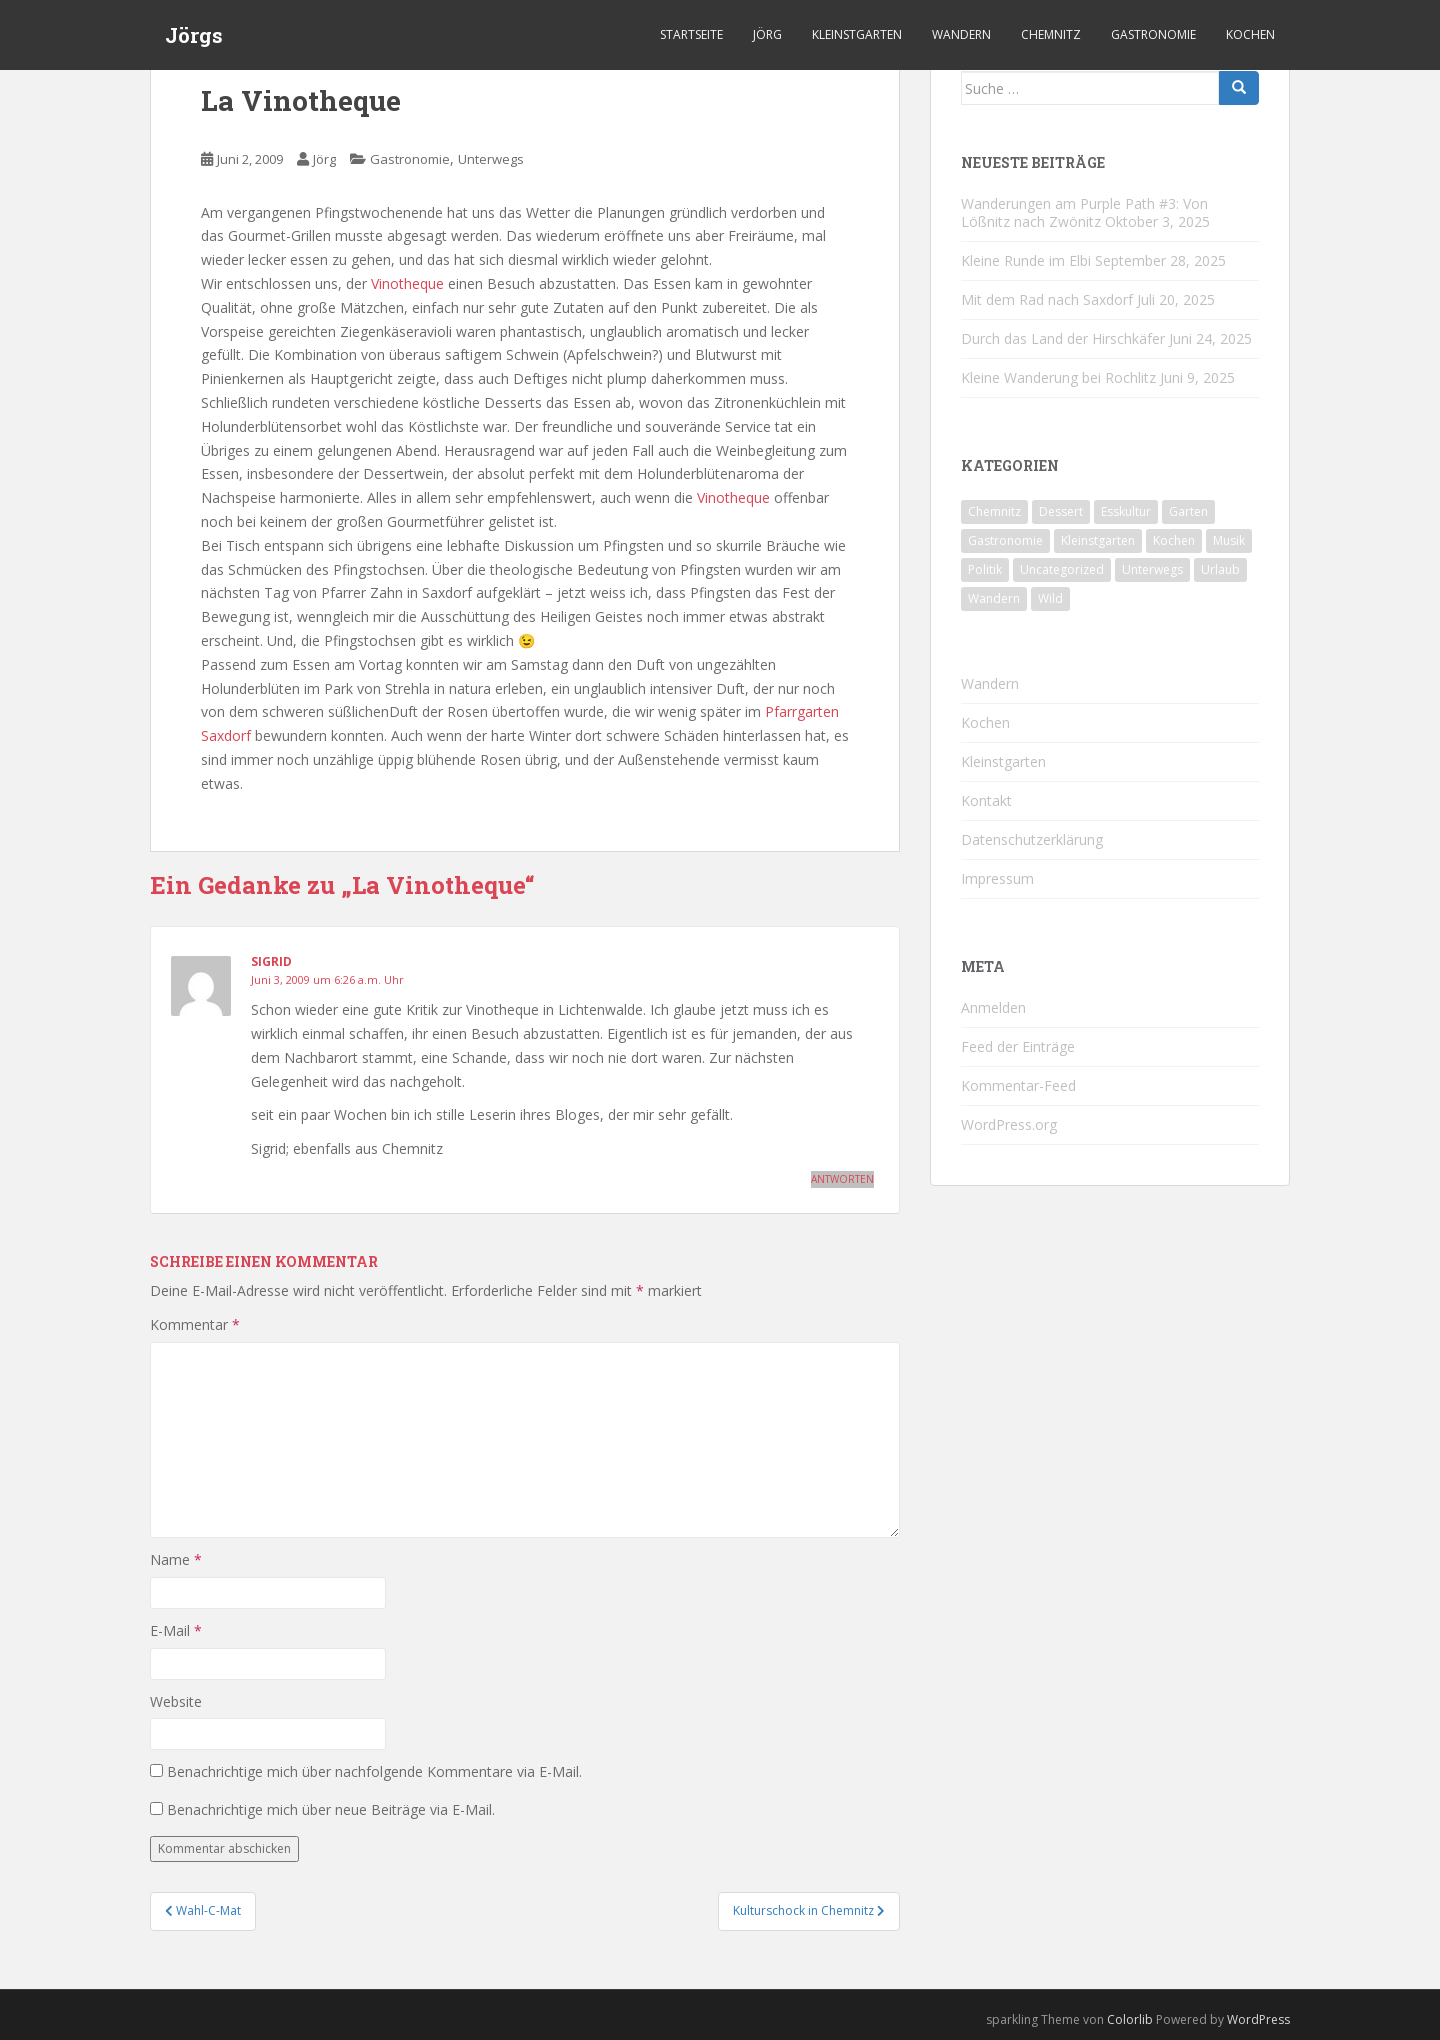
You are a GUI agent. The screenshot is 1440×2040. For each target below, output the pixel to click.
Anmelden (993, 1007)
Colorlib (1130, 2019)
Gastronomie (1153, 34)
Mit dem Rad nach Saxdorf (1047, 299)
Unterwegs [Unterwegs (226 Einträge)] (1152, 569)
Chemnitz (1051, 34)
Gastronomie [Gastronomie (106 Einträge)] (1005, 540)
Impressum (997, 878)
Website (176, 1701)
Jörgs (194, 35)
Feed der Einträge (1018, 1046)
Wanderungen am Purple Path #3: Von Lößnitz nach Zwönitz (1084, 212)
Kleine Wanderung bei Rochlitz (1058, 377)
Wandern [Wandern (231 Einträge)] (994, 598)
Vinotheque (407, 283)
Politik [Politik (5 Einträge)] (985, 569)
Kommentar (195, 1324)
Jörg (767, 34)
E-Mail (176, 1630)
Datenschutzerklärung (1032, 839)
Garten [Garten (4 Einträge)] (1188, 511)
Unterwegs (491, 159)
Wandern (961, 34)
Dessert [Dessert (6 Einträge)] (1061, 511)
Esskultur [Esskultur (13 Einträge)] (1126, 511)
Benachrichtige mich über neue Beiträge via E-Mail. (331, 1809)
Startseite (691, 34)
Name (176, 1559)
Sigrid (271, 961)
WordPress (1258, 2019)
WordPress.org (1009, 1124)
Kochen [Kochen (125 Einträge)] (1174, 540)
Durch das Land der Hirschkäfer (1063, 338)
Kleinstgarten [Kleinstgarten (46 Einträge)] (1098, 540)
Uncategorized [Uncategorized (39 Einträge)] (1062, 569)
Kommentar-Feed (1018, 1085)
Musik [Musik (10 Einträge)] (1229, 540)
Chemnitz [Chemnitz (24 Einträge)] (994, 511)
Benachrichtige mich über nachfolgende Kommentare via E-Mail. (374, 1771)
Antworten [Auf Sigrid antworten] (842, 1179)
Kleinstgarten (857, 34)
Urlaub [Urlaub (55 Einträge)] (1220, 569)
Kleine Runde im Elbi (1026, 260)
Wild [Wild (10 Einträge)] (1050, 598)
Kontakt (986, 800)
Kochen (1250, 34)
